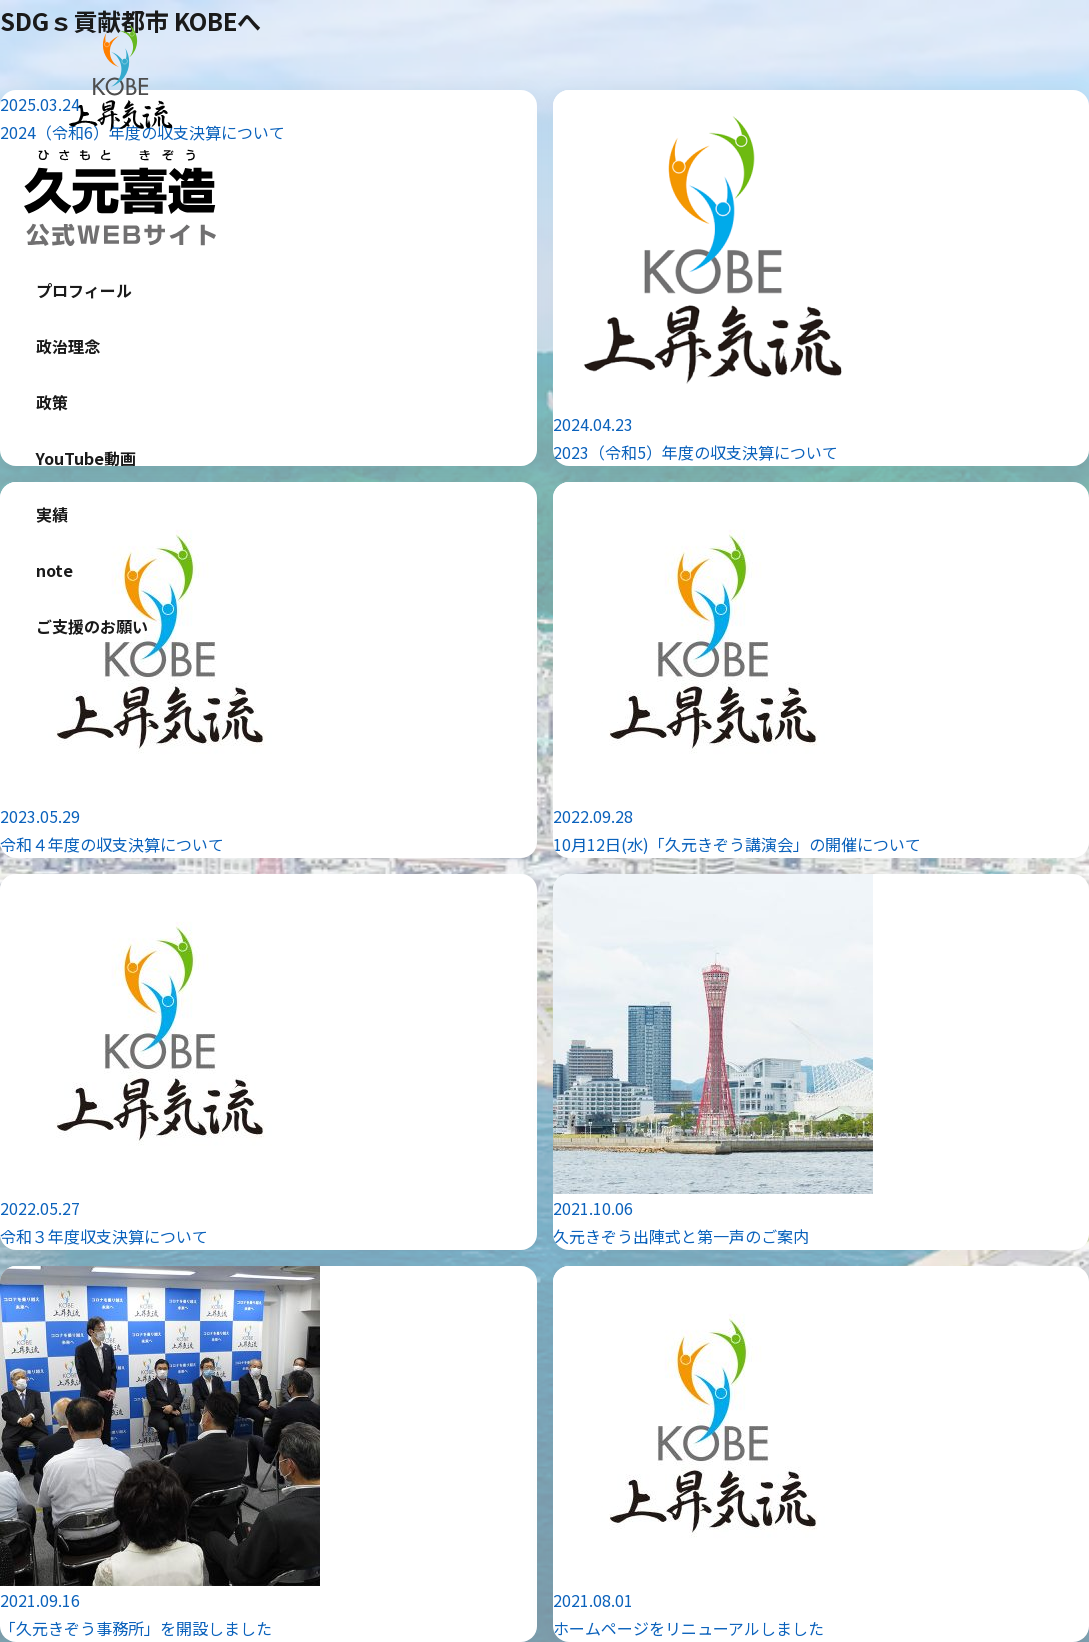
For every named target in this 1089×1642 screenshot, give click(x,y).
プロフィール (84, 290)
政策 (52, 402)
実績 (52, 514)
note (54, 570)
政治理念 (68, 346)
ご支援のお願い (92, 626)
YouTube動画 (86, 458)
